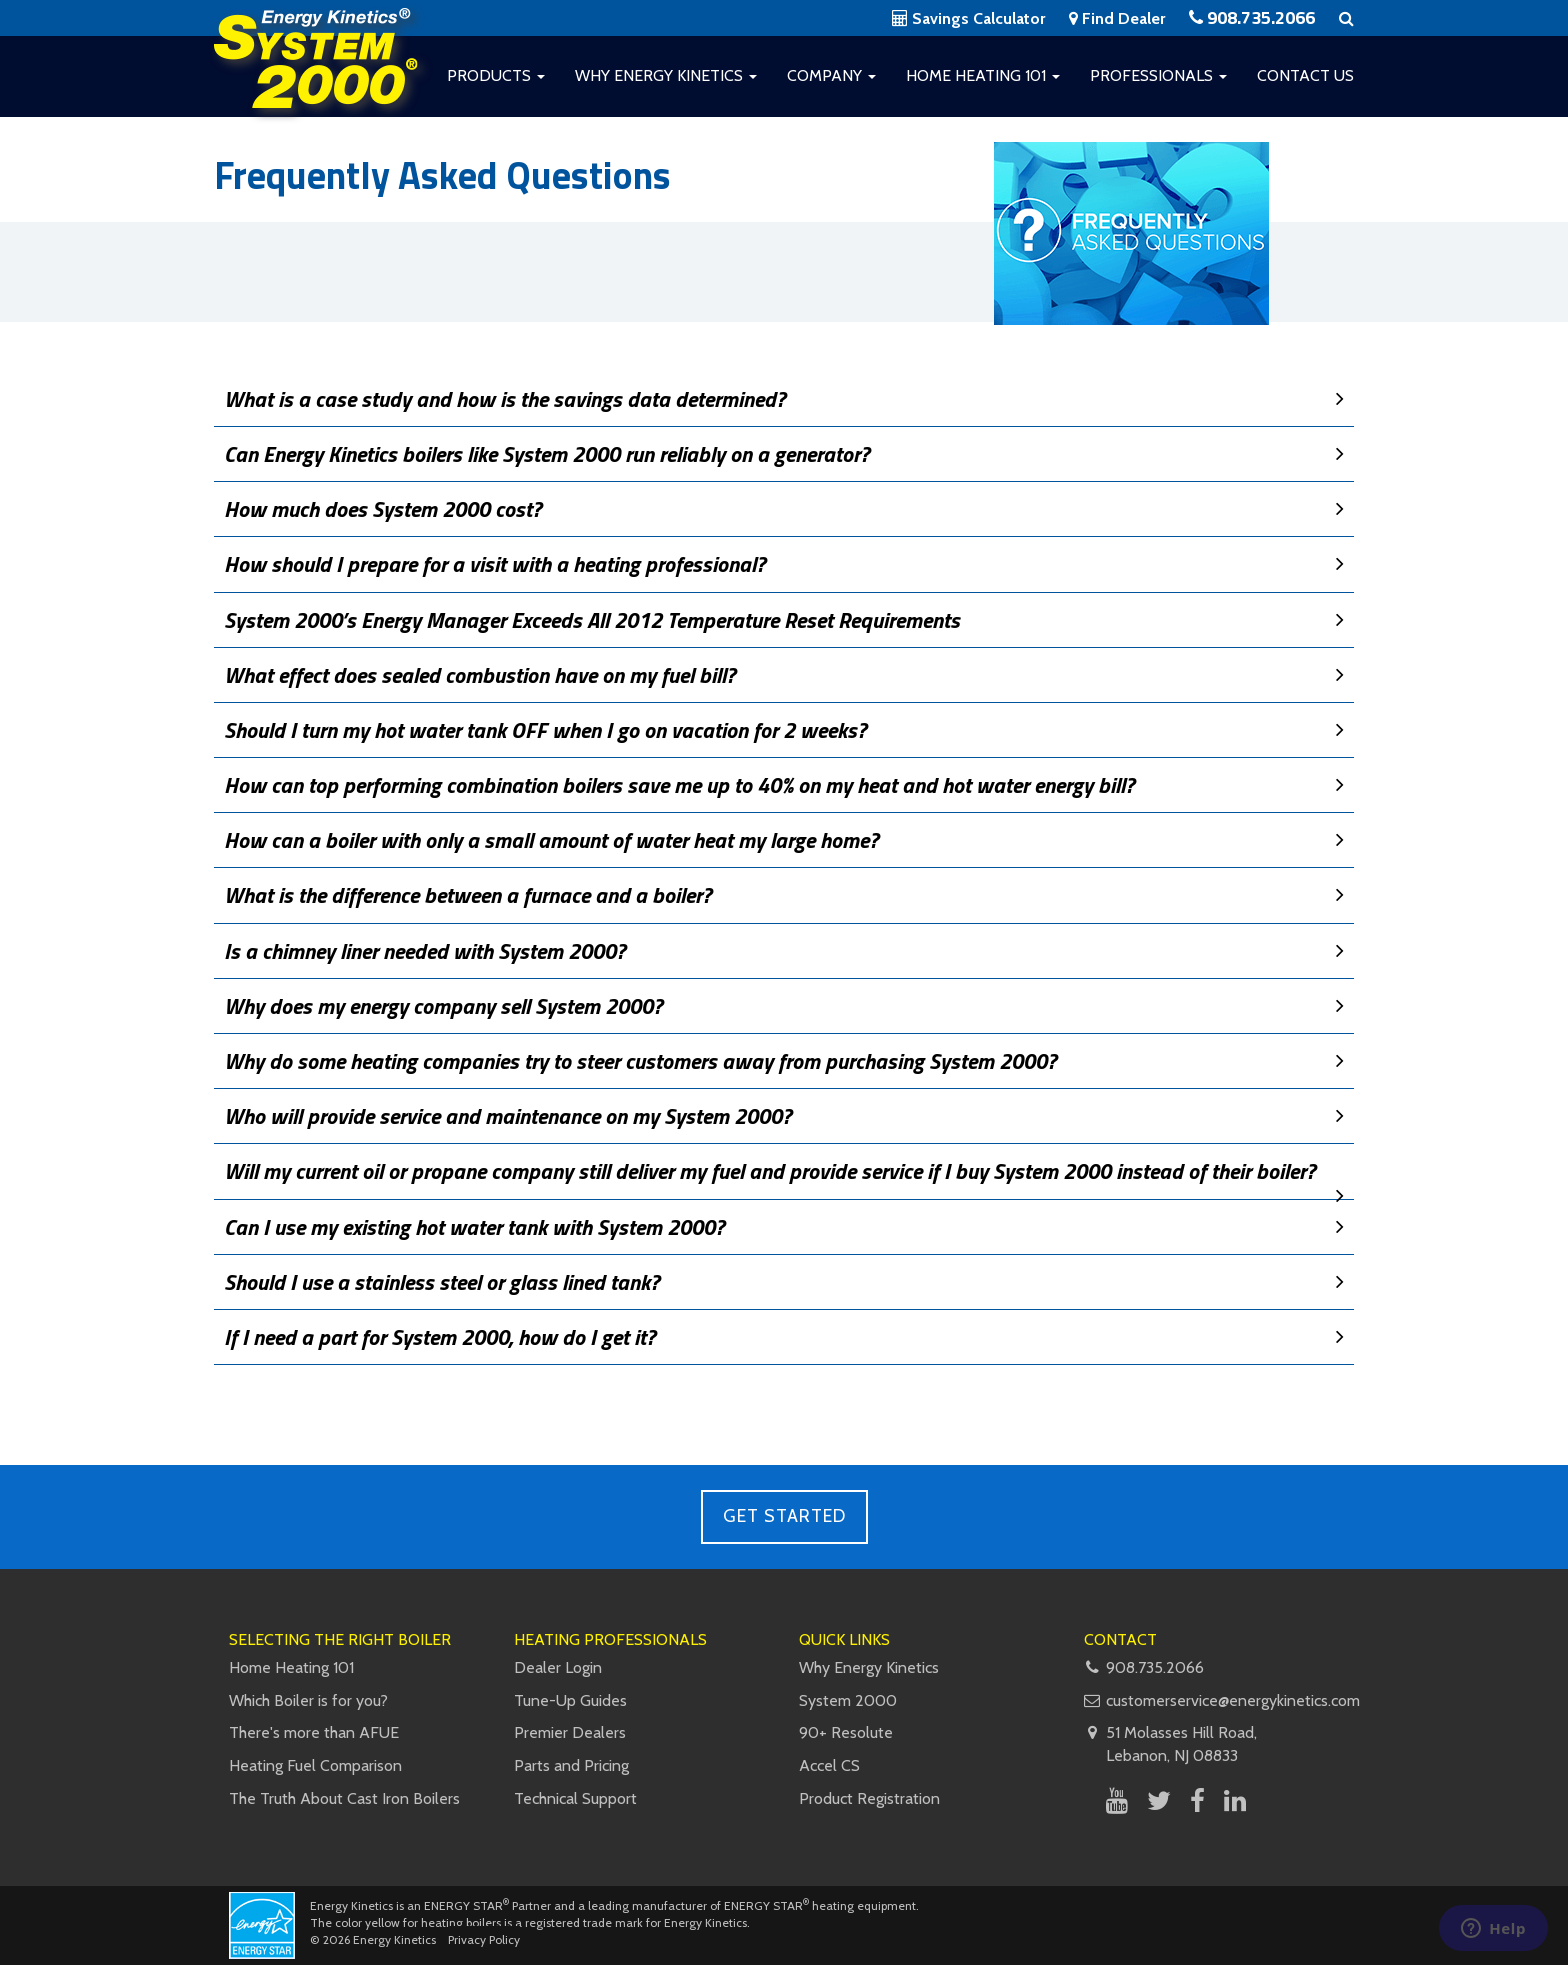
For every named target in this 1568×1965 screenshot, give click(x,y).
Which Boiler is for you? (308, 1700)
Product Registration (869, 1798)
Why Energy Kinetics (666, 75)
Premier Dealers (570, 1732)
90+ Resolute (846, 1732)
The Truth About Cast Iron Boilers (344, 1798)
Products (496, 75)
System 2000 (848, 1700)
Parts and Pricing (571, 1765)
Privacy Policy (484, 1939)
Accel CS (829, 1765)
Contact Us (1305, 75)
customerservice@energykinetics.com (1233, 1700)
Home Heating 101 (983, 75)
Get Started (784, 1516)
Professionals (1158, 75)
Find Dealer (1117, 18)
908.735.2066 (1252, 17)
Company (831, 75)
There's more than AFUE (314, 1732)
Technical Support (575, 1798)
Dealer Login (558, 1667)
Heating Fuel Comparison (315, 1765)
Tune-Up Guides (570, 1700)
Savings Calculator (968, 18)
